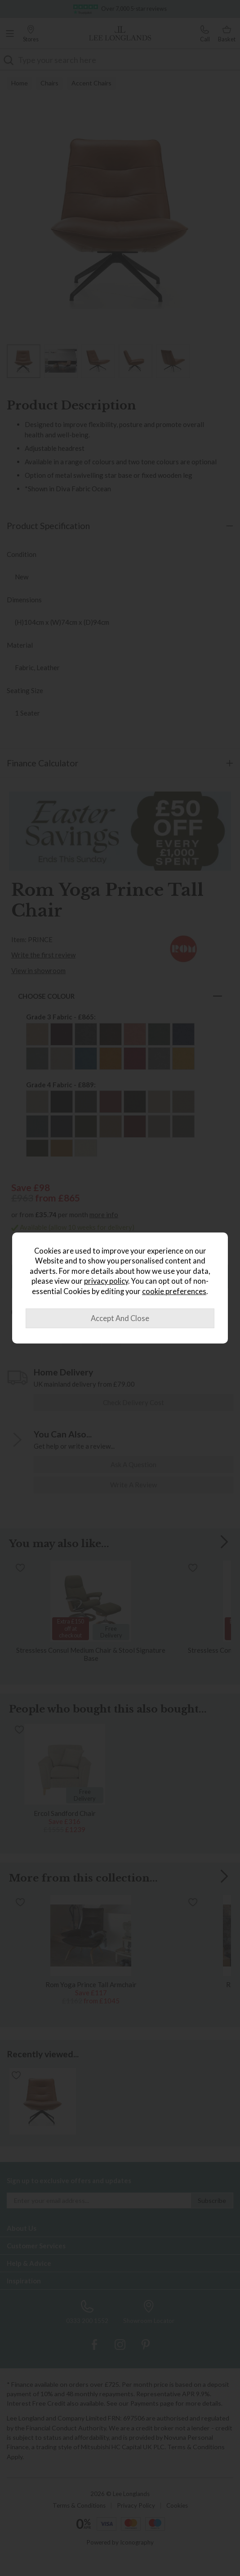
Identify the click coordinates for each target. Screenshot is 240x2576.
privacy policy (106, 1281)
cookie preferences (174, 1291)
